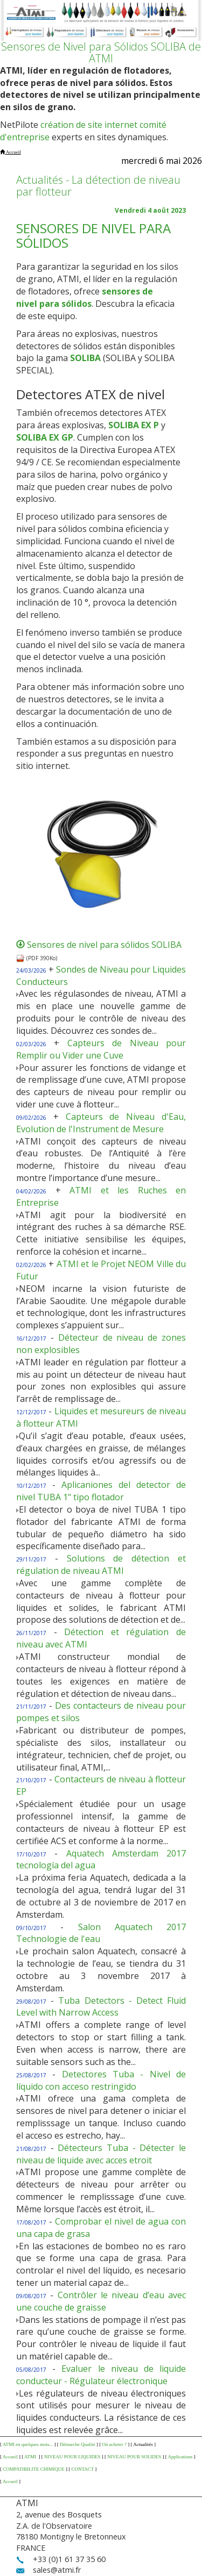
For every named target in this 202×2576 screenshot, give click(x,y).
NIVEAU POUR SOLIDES (134, 2456)
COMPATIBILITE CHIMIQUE (33, 2469)
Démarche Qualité (77, 2444)
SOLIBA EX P (133, 425)
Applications (180, 2456)
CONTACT (82, 2469)
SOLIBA (85, 358)
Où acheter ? (114, 2444)
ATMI (30, 2456)
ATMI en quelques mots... (28, 2444)
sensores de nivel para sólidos (84, 297)
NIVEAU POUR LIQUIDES (72, 2456)
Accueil (10, 2456)
